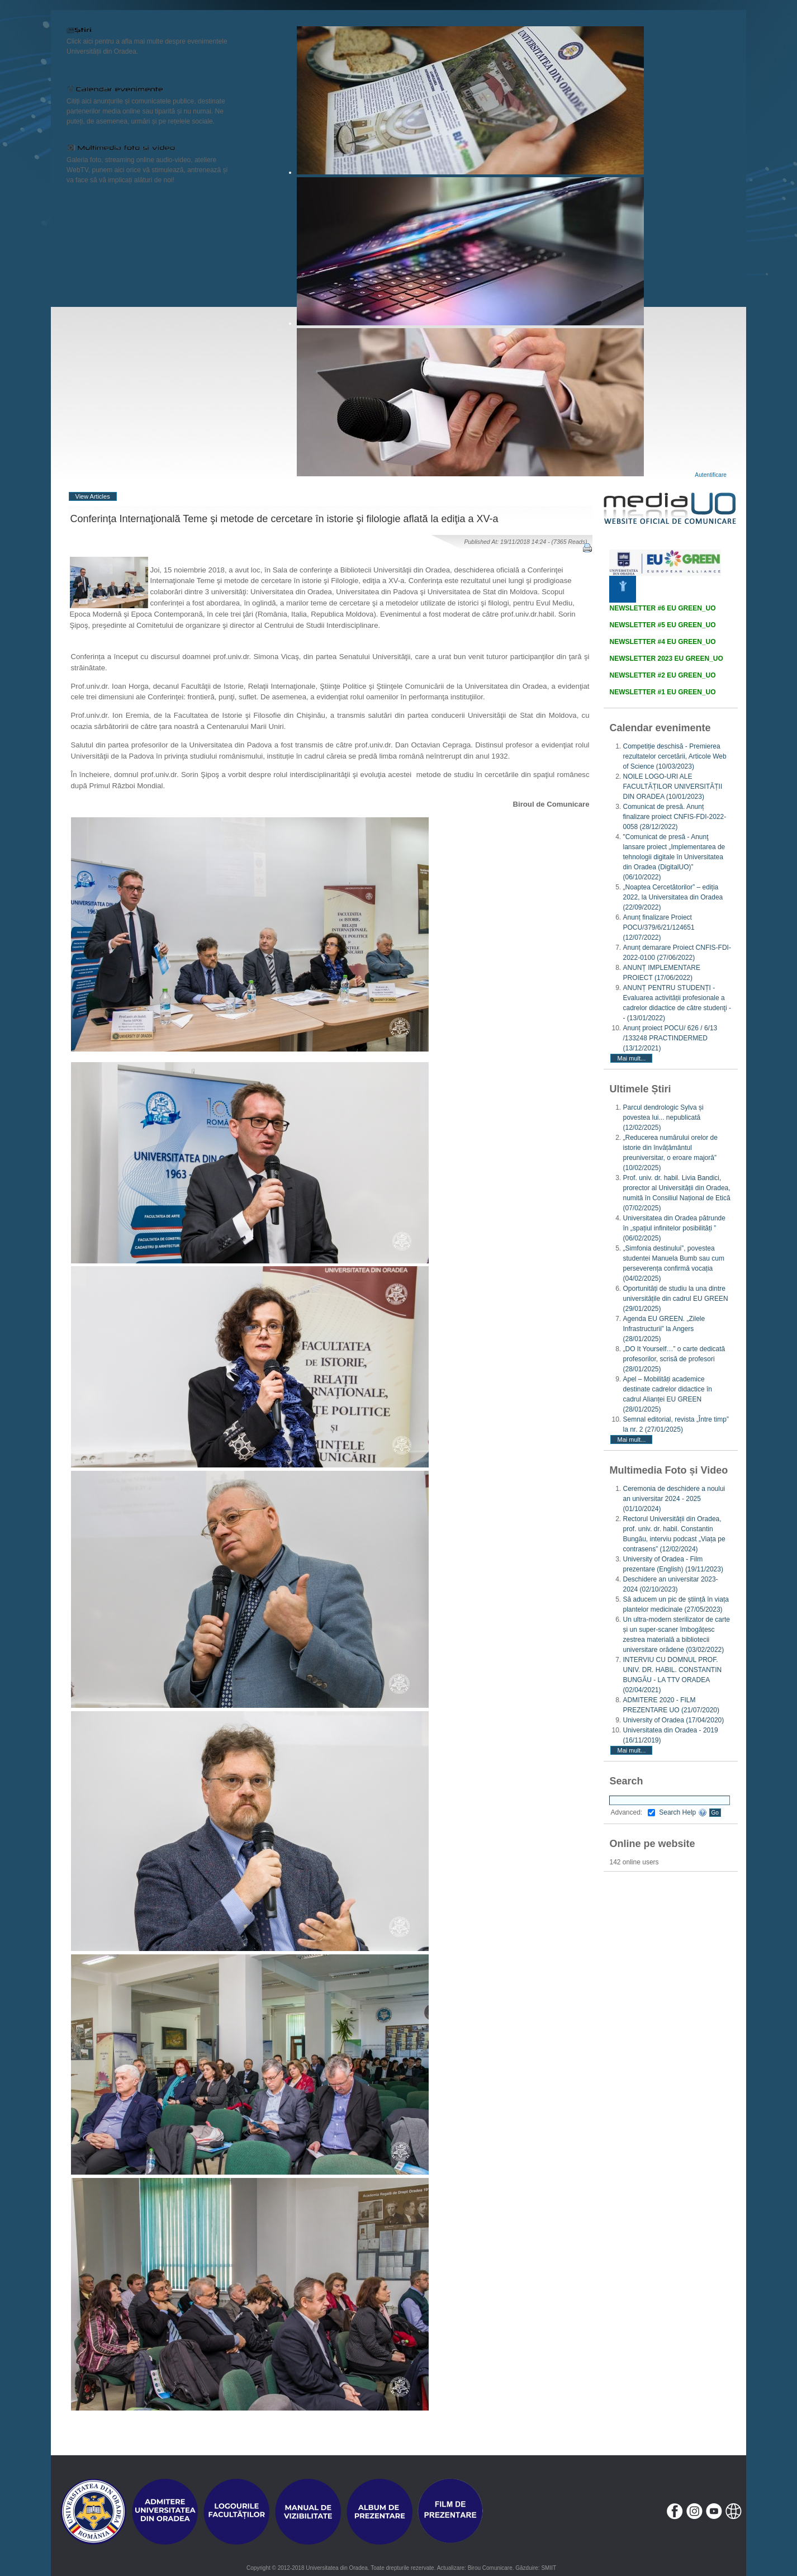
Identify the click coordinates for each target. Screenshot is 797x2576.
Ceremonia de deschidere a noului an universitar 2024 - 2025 (674, 1499)
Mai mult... (631, 1058)
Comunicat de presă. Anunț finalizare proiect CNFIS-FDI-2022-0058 (674, 817)
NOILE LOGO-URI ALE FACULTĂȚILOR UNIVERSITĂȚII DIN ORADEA (672, 787)
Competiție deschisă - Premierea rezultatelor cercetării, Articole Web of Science (674, 756)
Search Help (682, 1812)
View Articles (92, 496)
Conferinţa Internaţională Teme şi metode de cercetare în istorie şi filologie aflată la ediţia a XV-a (284, 518)
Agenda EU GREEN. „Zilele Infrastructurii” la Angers (664, 1329)
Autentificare (711, 475)
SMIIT (548, 2568)
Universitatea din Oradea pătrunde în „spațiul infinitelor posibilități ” (674, 1228)
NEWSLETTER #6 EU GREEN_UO (662, 608)
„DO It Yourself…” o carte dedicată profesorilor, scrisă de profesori (674, 1359)
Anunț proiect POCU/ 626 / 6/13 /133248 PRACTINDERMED (670, 1038)
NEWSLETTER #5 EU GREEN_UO (662, 625)
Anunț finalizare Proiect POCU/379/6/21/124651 (658, 927)
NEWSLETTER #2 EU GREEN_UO (662, 675)
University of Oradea (673, 1720)
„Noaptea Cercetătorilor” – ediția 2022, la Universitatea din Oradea (673, 897)
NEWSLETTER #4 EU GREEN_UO (662, 642)
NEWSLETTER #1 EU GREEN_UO (662, 692)
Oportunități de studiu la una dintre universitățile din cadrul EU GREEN (675, 1299)
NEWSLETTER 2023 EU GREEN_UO (666, 658)
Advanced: (632, 1812)
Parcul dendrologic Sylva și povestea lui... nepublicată (663, 1117)
